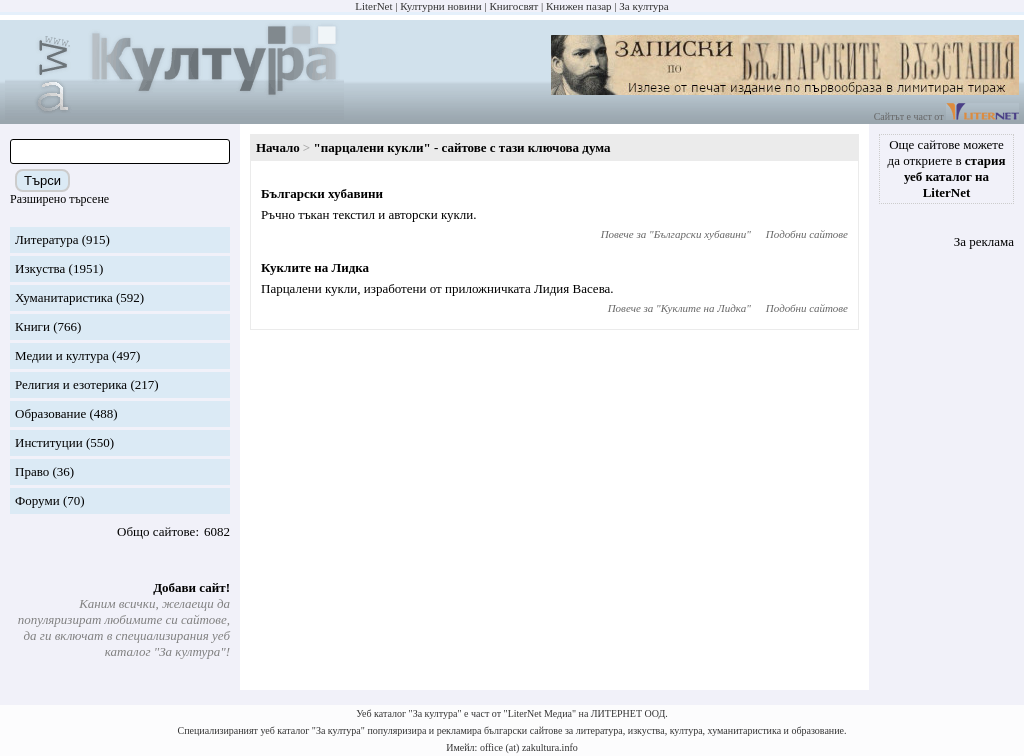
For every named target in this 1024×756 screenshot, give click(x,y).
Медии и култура (62, 355)
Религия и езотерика (71, 384)
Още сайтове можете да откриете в (947, 168)
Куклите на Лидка (315, 267)
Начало (278, 147)
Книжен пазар (579, 6)
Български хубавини (322, 193)
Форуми (37, 500)
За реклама (984, 241)
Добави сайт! (191, 587)
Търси (42, 180)
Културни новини (440, 6)
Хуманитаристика (64, 297)
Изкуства (40, 268)
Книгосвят (513, 6)
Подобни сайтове (807, 234)
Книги (32, 326)
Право (32, 471)
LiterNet (373, 6)
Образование (50, 413)
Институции (49, 442)
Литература (46, 239)
